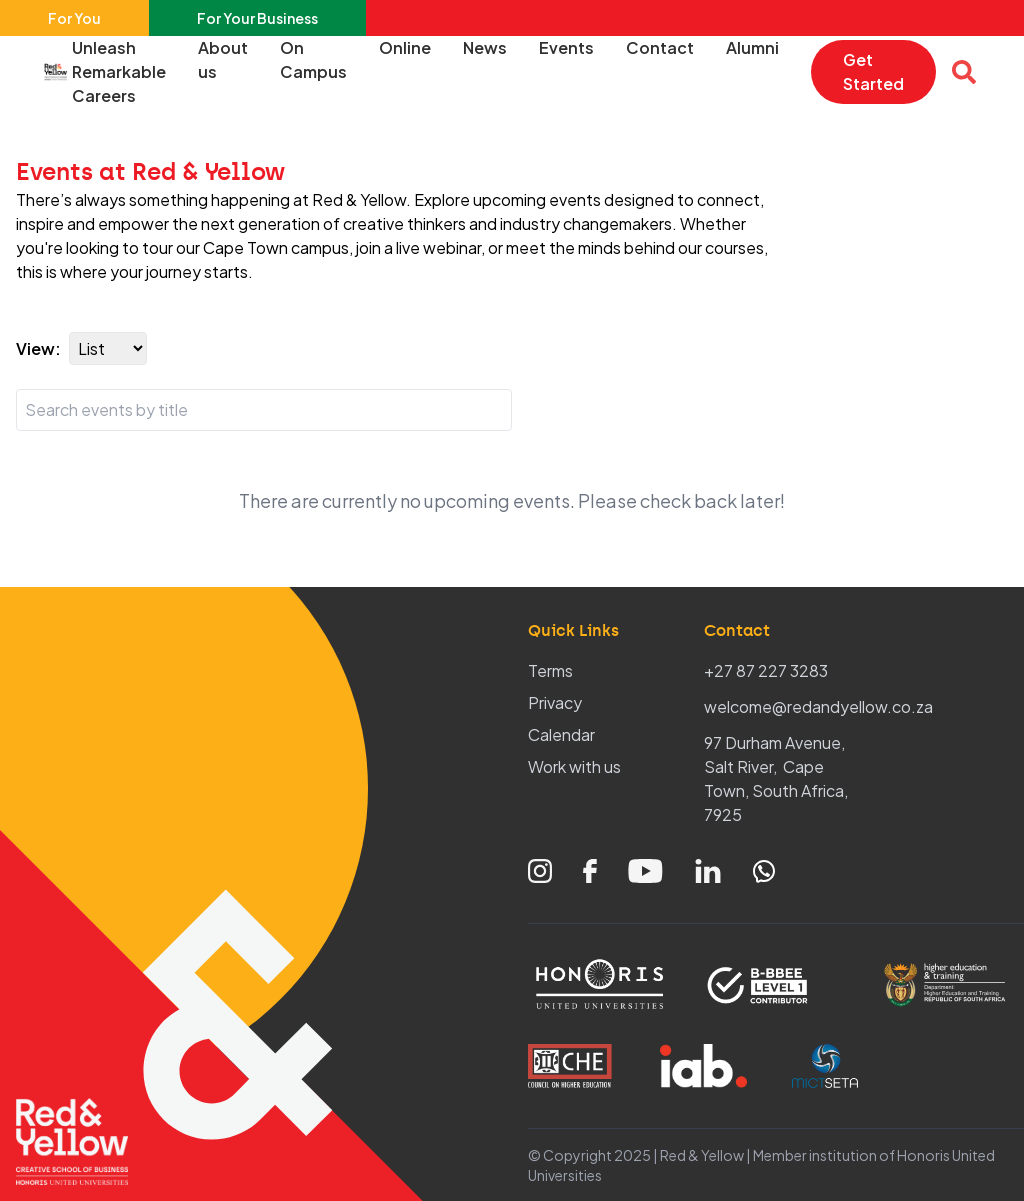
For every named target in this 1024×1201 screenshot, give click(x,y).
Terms (550, 670)
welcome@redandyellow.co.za (818, 706)
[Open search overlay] (964, 72)
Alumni (752, 47)
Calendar (561, 734)
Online (405, 47)
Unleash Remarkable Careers (119, 71)
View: (38, 348)
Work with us (574, 766)
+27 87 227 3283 (766, 670)
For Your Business (257, 18)
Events (566, 47)
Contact (660, 47)
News (485, 47)
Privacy (555, 702)
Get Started (873, 71)
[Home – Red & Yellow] (60, 72)
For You (74, 18)
